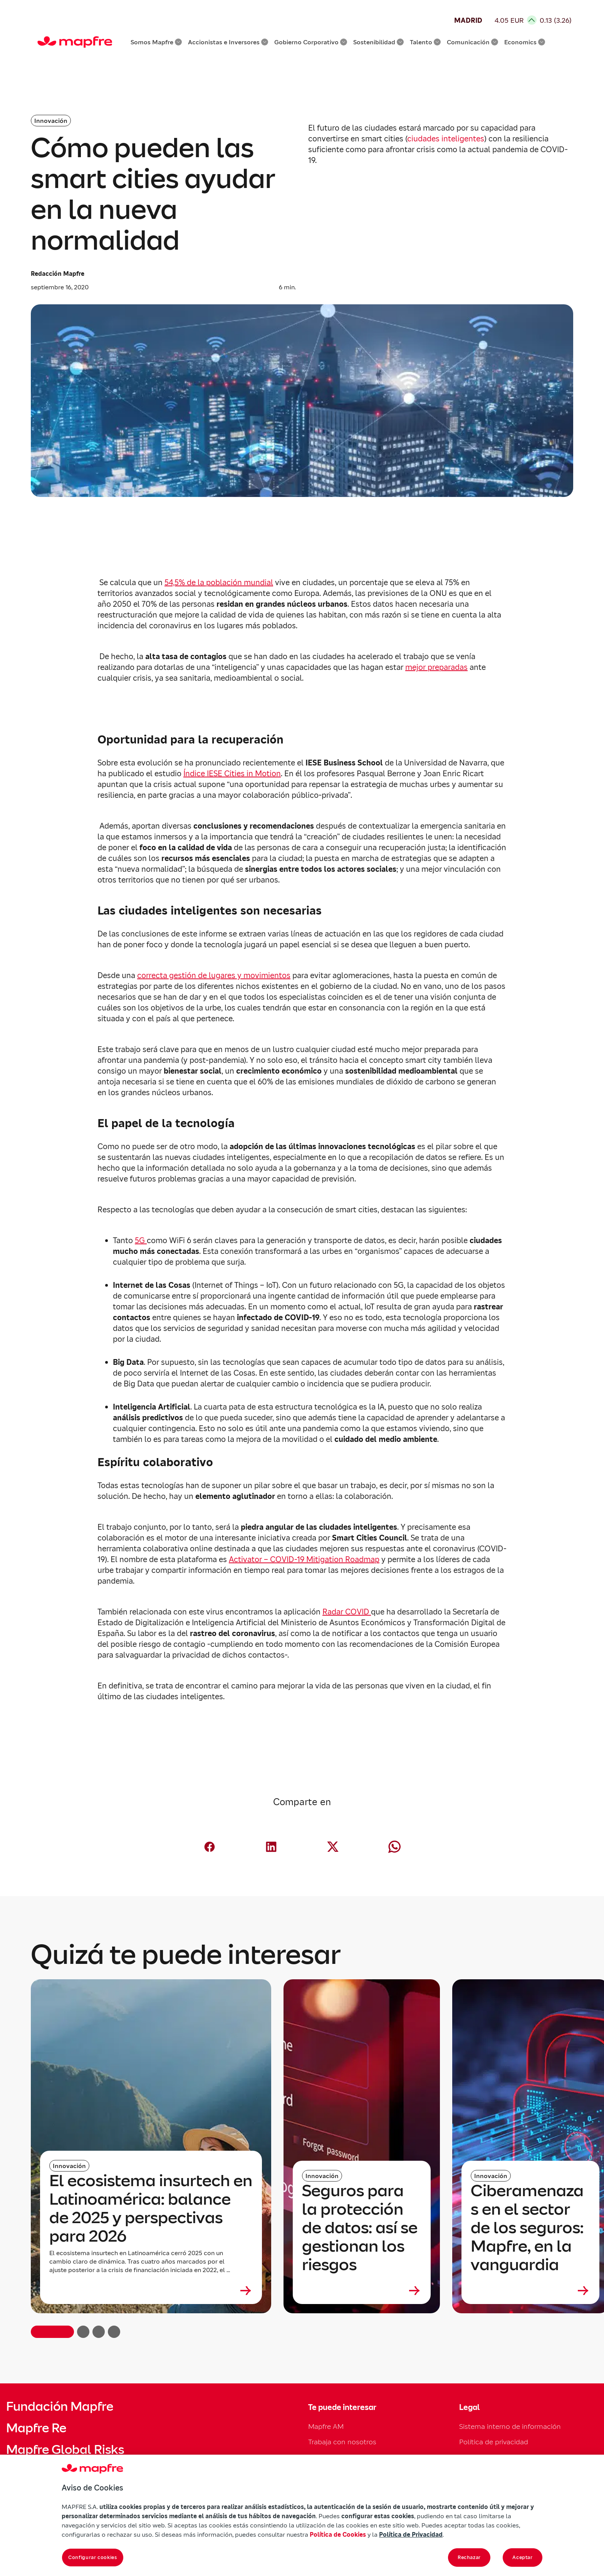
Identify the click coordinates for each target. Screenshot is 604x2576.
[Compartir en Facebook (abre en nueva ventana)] (209, 1847)
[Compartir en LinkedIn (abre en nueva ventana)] (271, 1847)
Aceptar (522, 2557)
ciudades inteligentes (445, 139)
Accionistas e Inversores (228, 42)
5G (141, 1240)
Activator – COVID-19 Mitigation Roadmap (304, 1559)
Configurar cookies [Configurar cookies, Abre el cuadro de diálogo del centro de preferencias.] (92, 2557)
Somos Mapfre (156, 42)
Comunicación (472, 42)
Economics (524, 42)
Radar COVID (346, 1612)
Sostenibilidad (378, 42)
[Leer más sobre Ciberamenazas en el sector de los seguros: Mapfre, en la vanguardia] (530, 2290)
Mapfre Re (36, 2428)
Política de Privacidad (411, 2534)
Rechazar (469, 2557)
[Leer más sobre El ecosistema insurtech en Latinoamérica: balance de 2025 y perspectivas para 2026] (151, 2290)
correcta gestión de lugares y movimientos (213, 975)
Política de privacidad (493, 2441)
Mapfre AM (326, 2426)
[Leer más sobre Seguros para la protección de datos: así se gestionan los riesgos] (361, 2290)
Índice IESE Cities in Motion (232, 774)
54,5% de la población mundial (218, 582)
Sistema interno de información (510, 2426)
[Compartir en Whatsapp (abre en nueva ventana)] (394, 1847)
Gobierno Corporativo (310, 42)
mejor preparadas (436, 667)
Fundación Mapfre (59, 2406)
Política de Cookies (338, 2534)
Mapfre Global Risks (65, 2449)
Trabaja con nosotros (342, 2441)
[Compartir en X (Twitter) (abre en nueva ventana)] (333, 1847)
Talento (425, 42)
